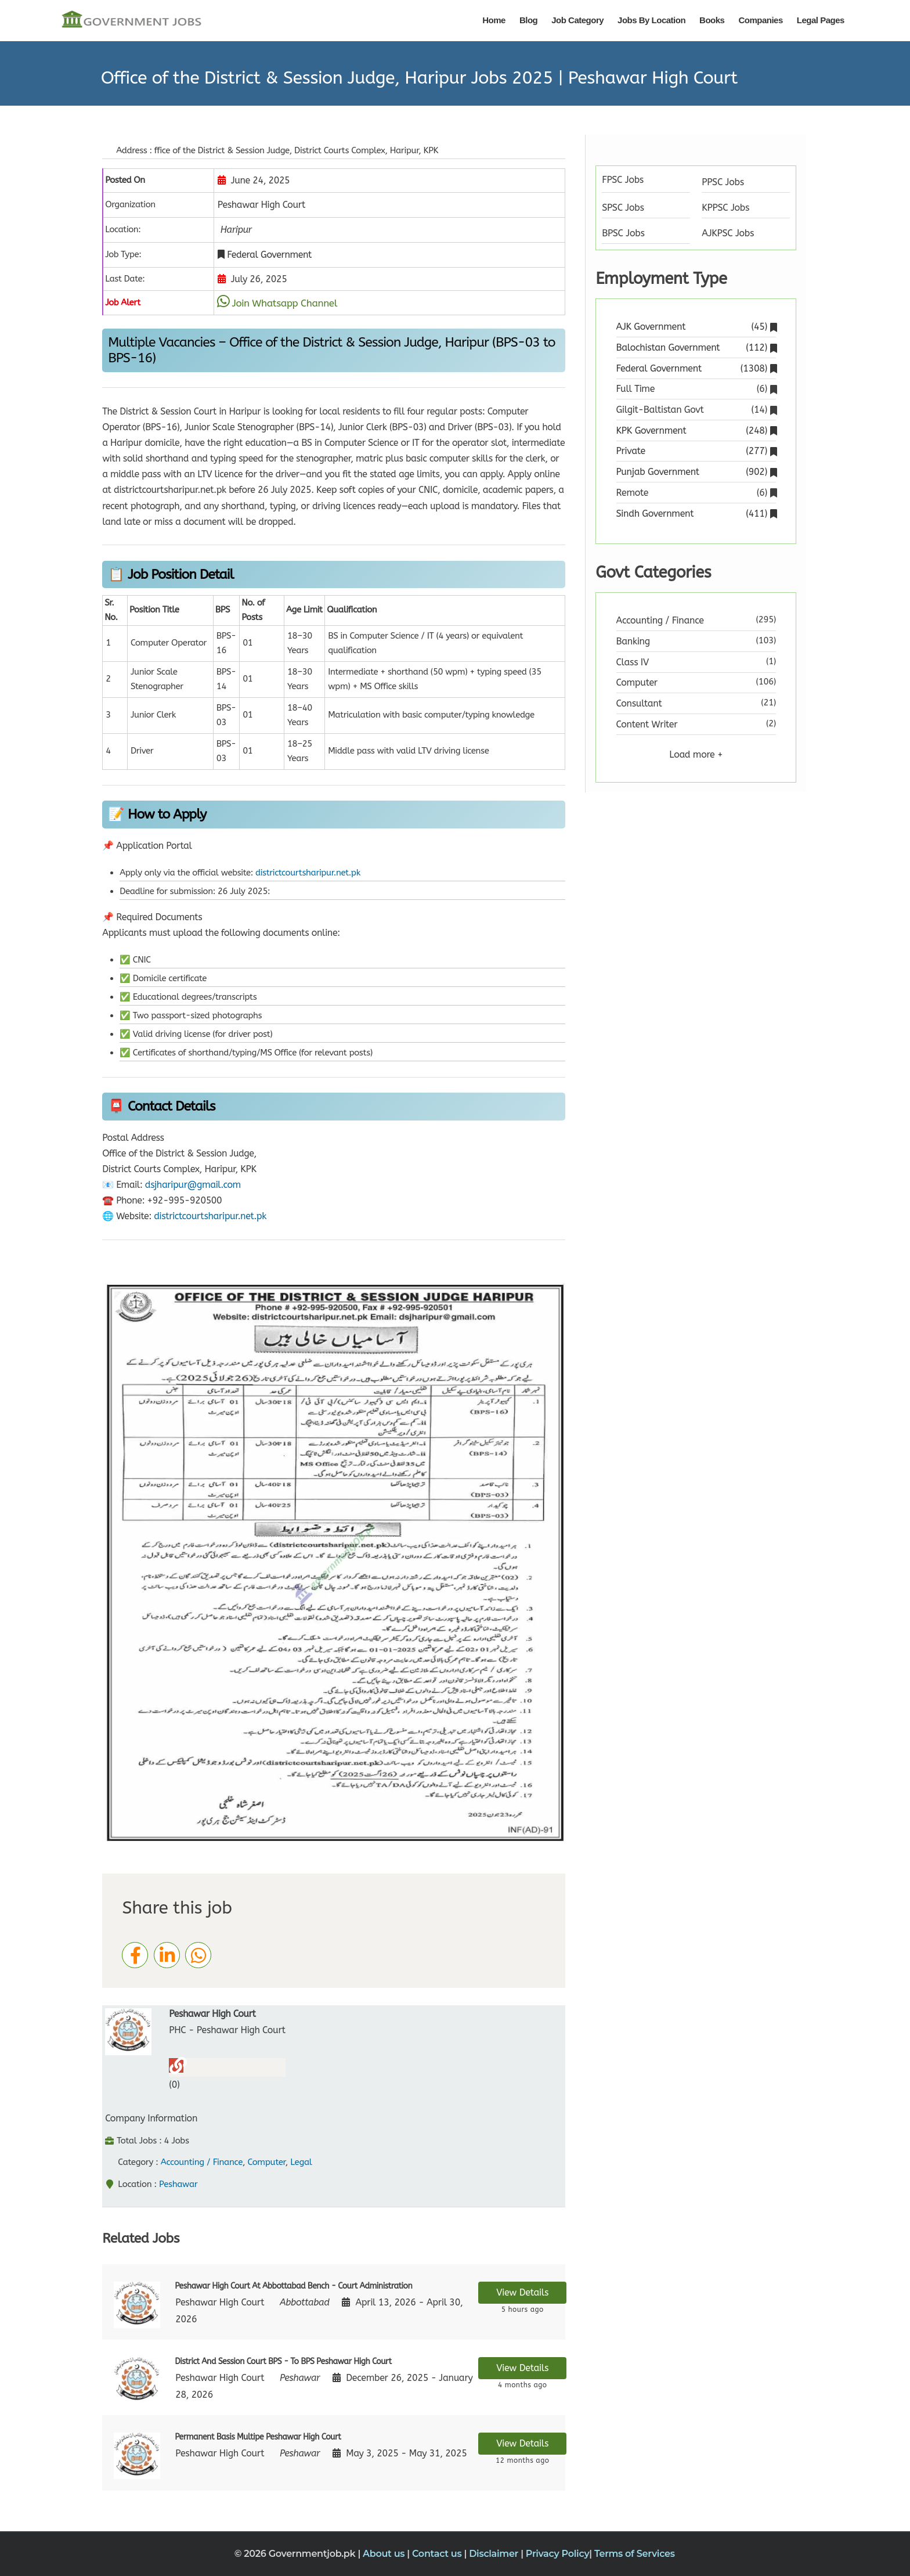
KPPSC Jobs (725, 207)
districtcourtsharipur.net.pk (307, 872)
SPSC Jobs (623, 207)
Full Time (696, 389)
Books (711, 20)
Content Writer (647, 724)
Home (493, 20)
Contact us (438, 2553)
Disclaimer (495, 2553)
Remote (696, 492)
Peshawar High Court (212, 2013)
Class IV (632, 662)
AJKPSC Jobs (728, 233)
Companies (760, 20)
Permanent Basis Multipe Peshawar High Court (258, 2437)
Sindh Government (696, 513)
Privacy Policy (558, 2553)
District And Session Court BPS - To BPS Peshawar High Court (283, 2361)
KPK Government (696, 430)
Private (696, 451)
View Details (522, 2292)
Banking (633, 641)
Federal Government (696, 368)
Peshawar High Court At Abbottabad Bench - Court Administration (293, 2286)
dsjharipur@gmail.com (193, 1184)
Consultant (639, 703)
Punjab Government (696, 472)
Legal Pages (820, 20)
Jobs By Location (651, 20)
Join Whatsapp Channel (284, 303)
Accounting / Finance (202, 2162)
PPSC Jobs (723, 182)
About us (385, 2553)
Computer (266, 2162)
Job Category (577, 20)
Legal (301, 2162)
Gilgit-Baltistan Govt (696, 409)
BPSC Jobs (623, 233)
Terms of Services (634, 2553)
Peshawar (178, 2184)
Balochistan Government (696, 347)
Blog (528, 20)
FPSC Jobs (623, 179)
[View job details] (137, 2304)
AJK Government (696, 326)
